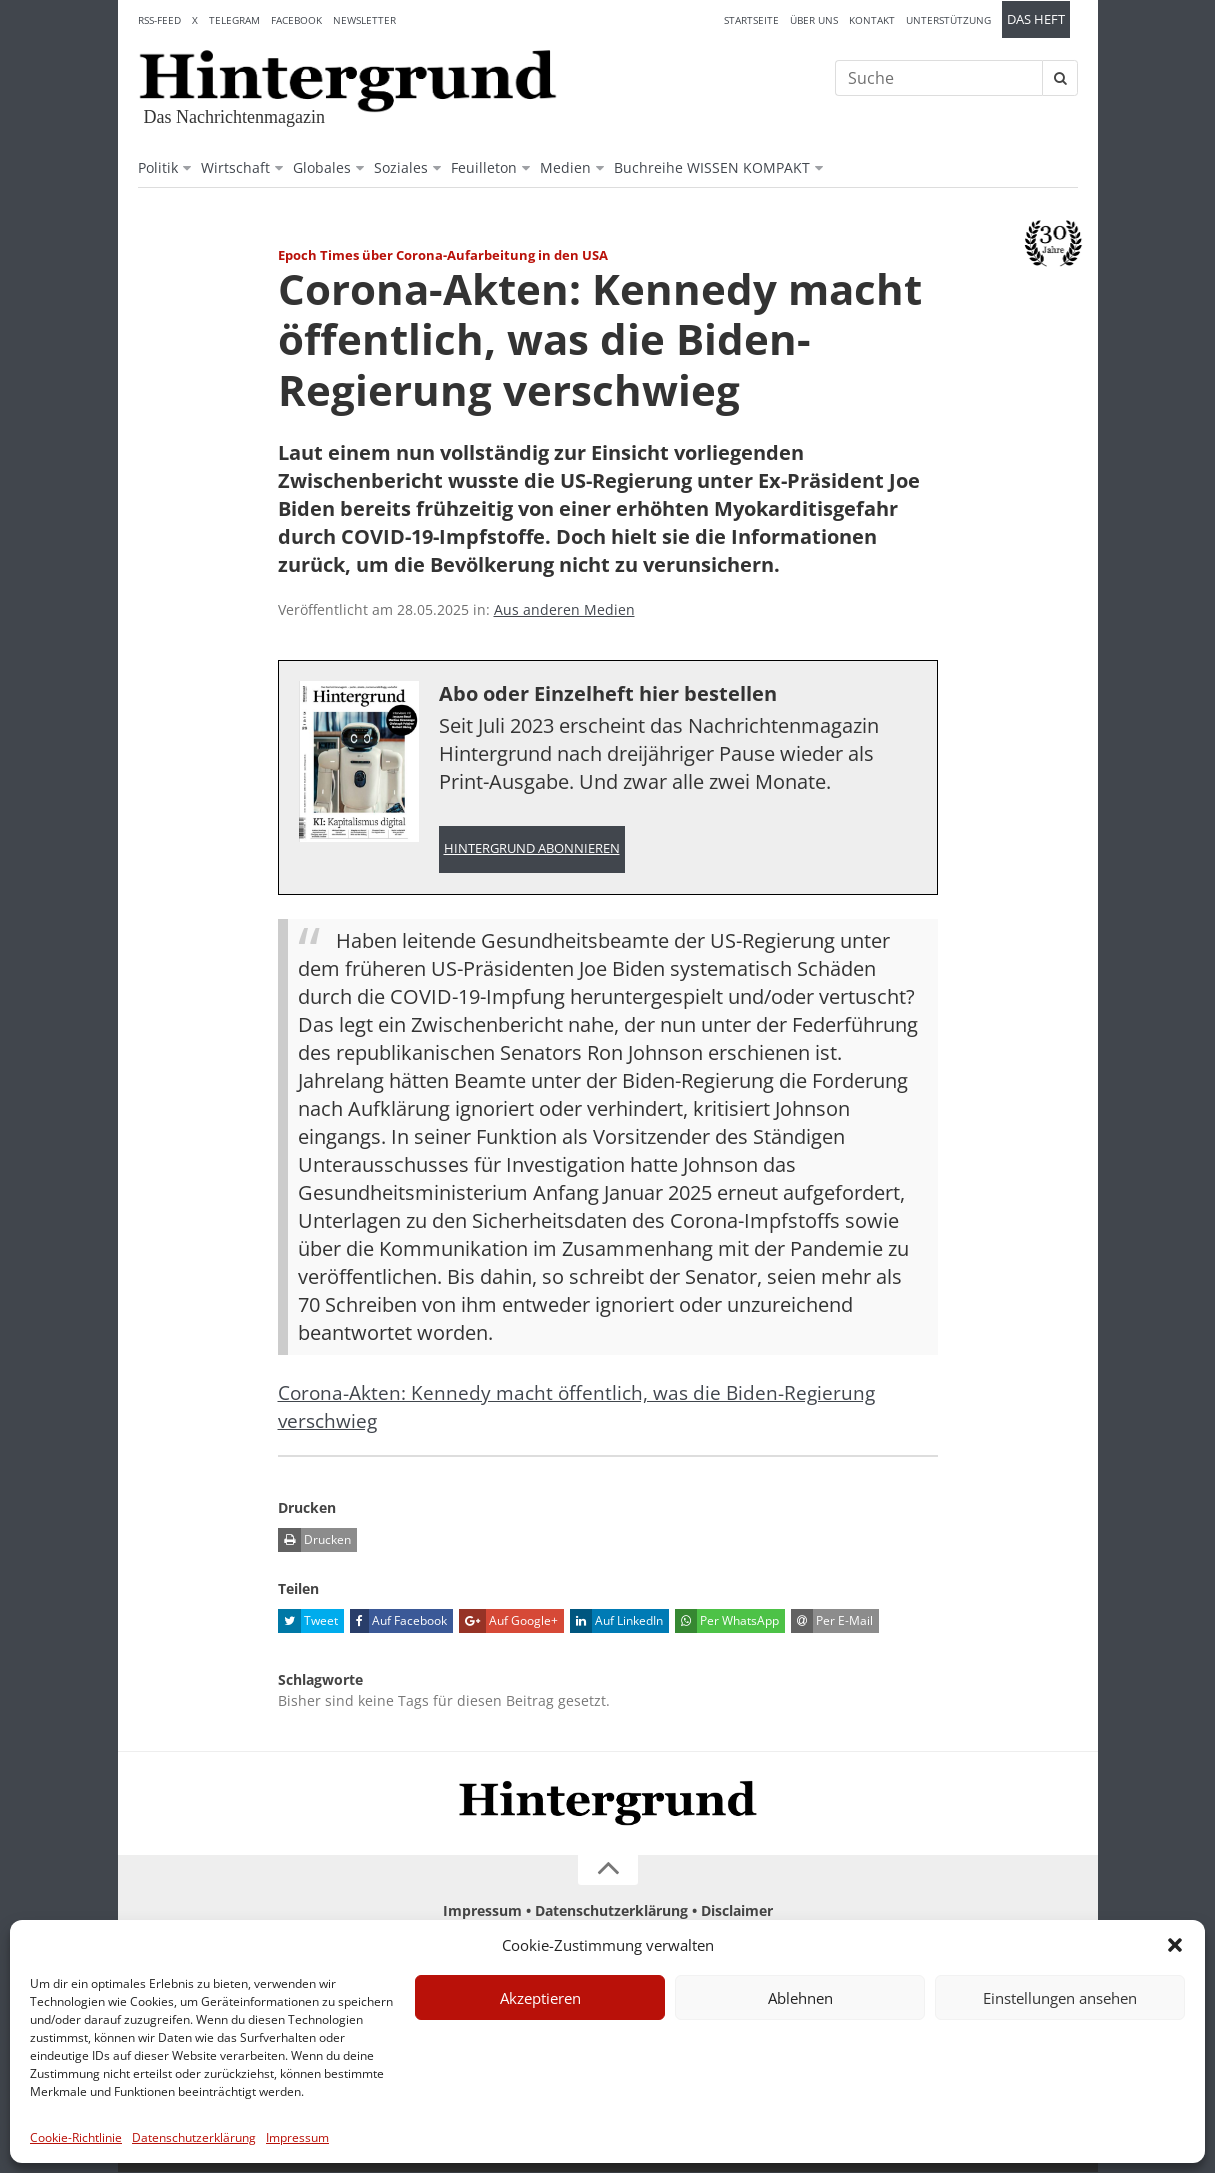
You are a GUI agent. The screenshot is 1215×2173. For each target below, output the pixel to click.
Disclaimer (737, 1911)
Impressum (297, 2137)
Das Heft (1036, 19)
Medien (565, 167)
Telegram (234, 20)
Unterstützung (948, 20)
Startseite (751, 20)
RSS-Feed (159, 20)
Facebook (296, 20)
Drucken (314, 1541)
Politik (158, 167)
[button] (1175, 1945)
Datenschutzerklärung (194, 2137)
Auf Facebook (398, 1622)
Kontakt (872, 20)
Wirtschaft (235, 167)
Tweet (308, 1622)
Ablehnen (800, 1998)
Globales (322, 167)
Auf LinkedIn (616, 1622)
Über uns (814, 20)
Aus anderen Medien (564, 609)
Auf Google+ (508, 1622)
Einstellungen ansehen (1060, 1998)
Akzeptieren (540, 1998)
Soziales (401, 167)
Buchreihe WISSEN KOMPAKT (712, 167)
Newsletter (364, 20)
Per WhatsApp (727, 1622)
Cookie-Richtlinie (76, 2137)
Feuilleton (484, 167)
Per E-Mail (832, 1622)
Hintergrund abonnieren (532, 849)
